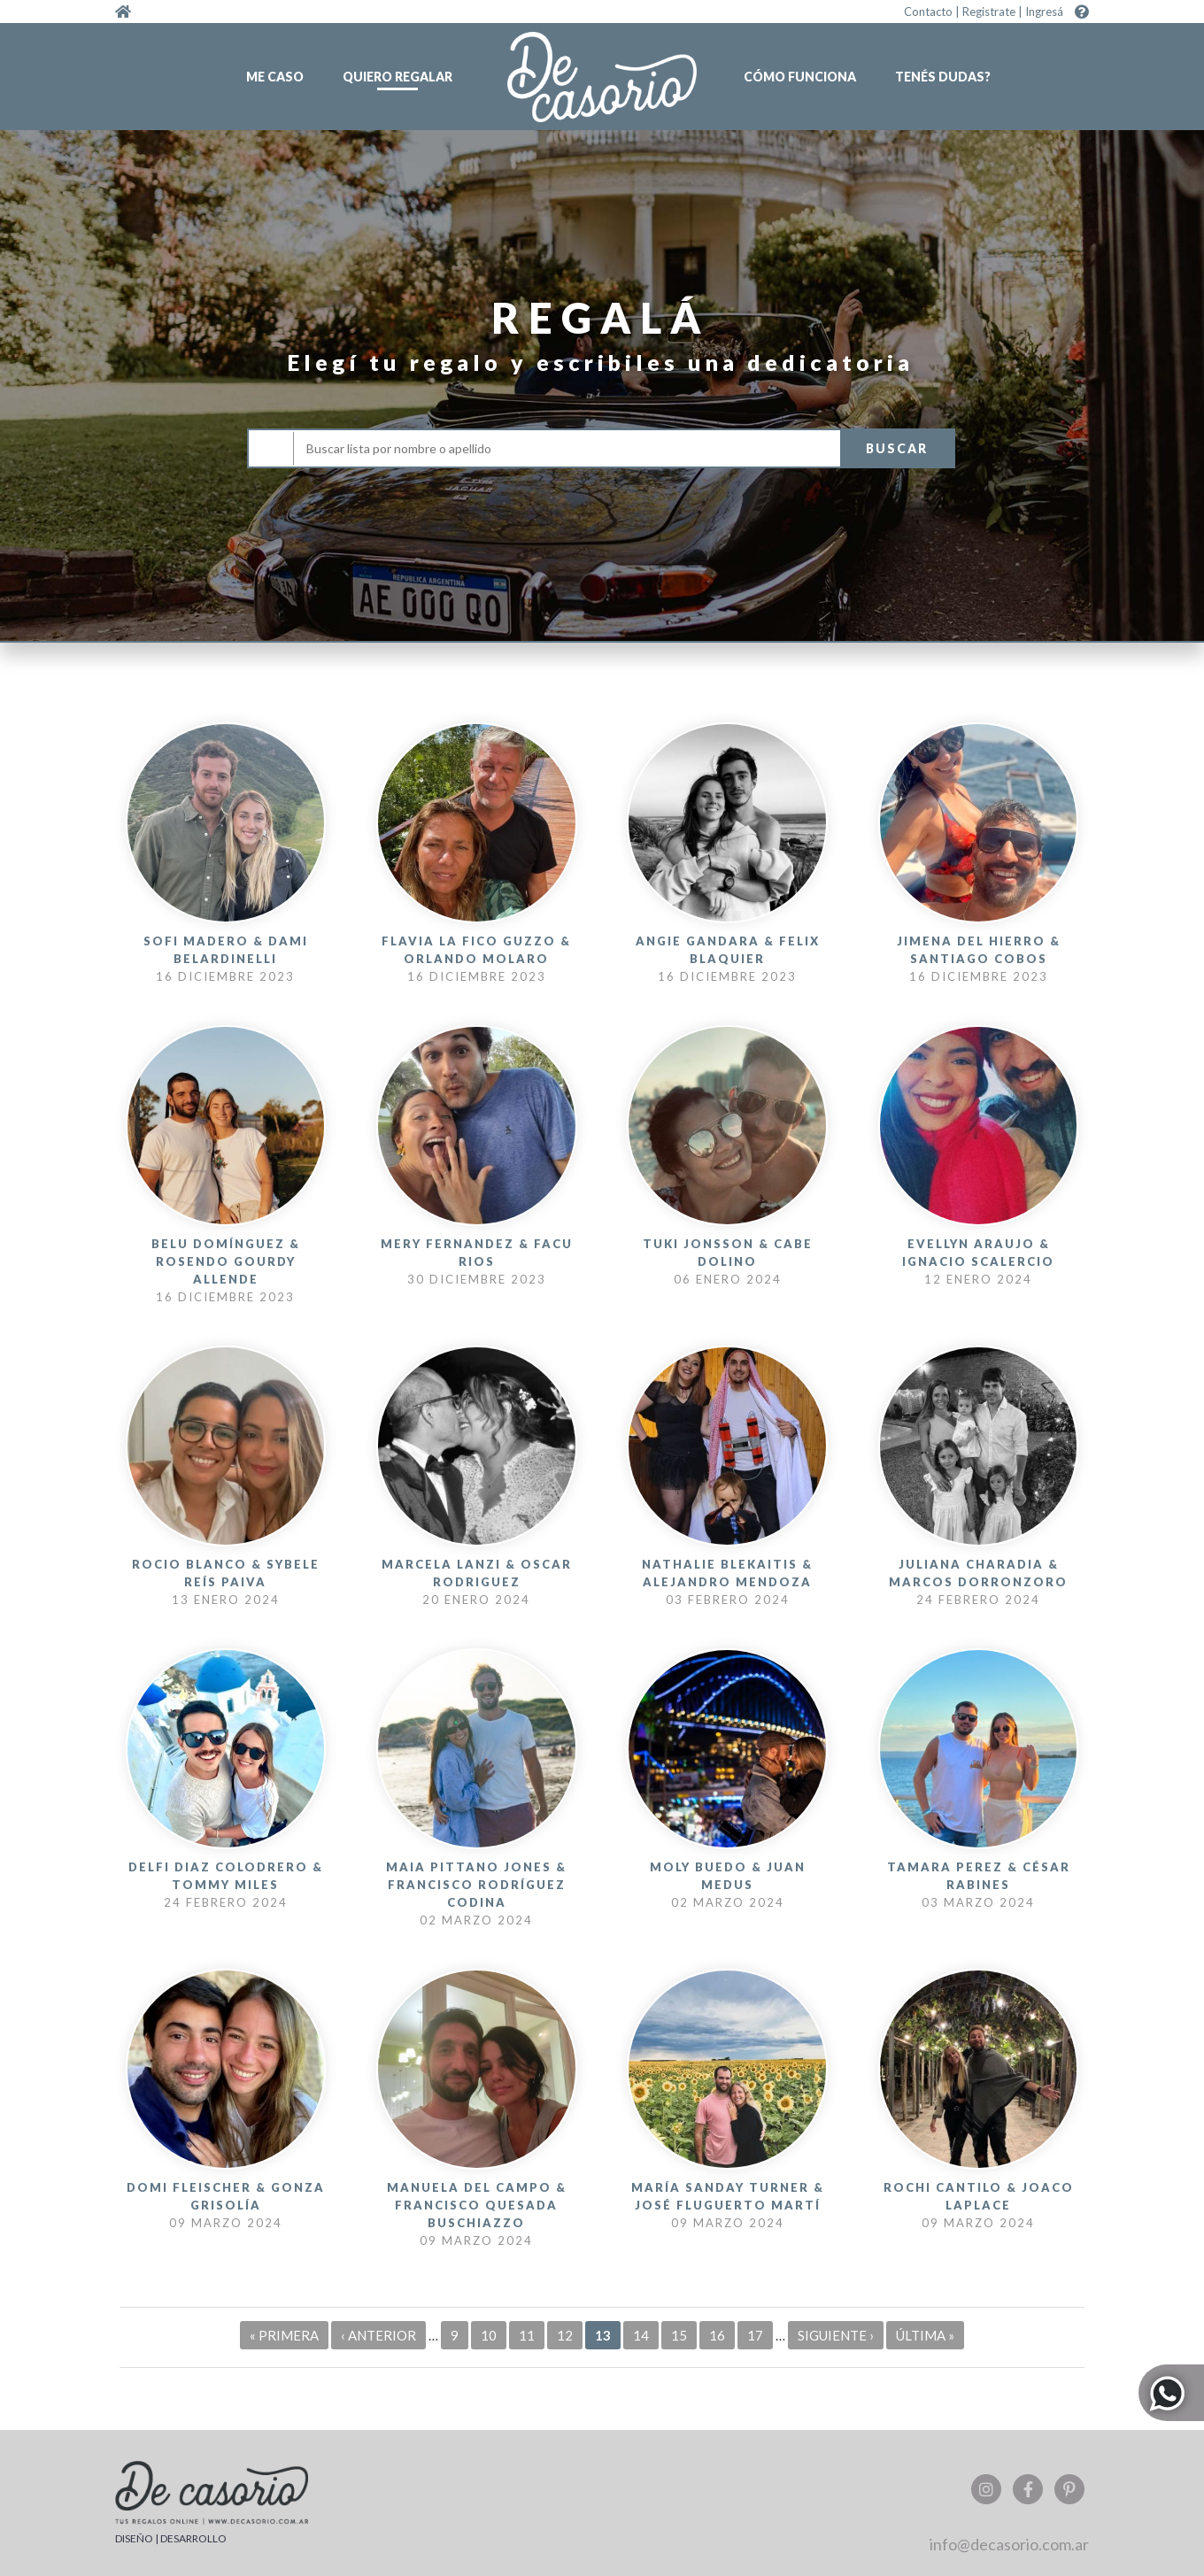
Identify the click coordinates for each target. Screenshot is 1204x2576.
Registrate (988, 11)
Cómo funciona (800, 76)
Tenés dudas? (943, 76)
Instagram (986, 2489)
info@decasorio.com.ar (1009, 2544)
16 (717, 2335)
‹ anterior (378, 2335)
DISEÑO (134, 2538)
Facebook (1028, 2489)
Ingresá (1044, 11)
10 (489, 2335)
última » (925, 2335)
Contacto (928, 11)
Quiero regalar (397, 76)
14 (641, 2335)
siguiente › (836, 2335)
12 (565, 2335)
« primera (284, 2335)
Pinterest (1069, 2489)
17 (755, 2335)
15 (679, 2335)
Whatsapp (1171, 2392)
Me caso (275, 76)
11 (527, 2335)
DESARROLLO (193, 2538)
